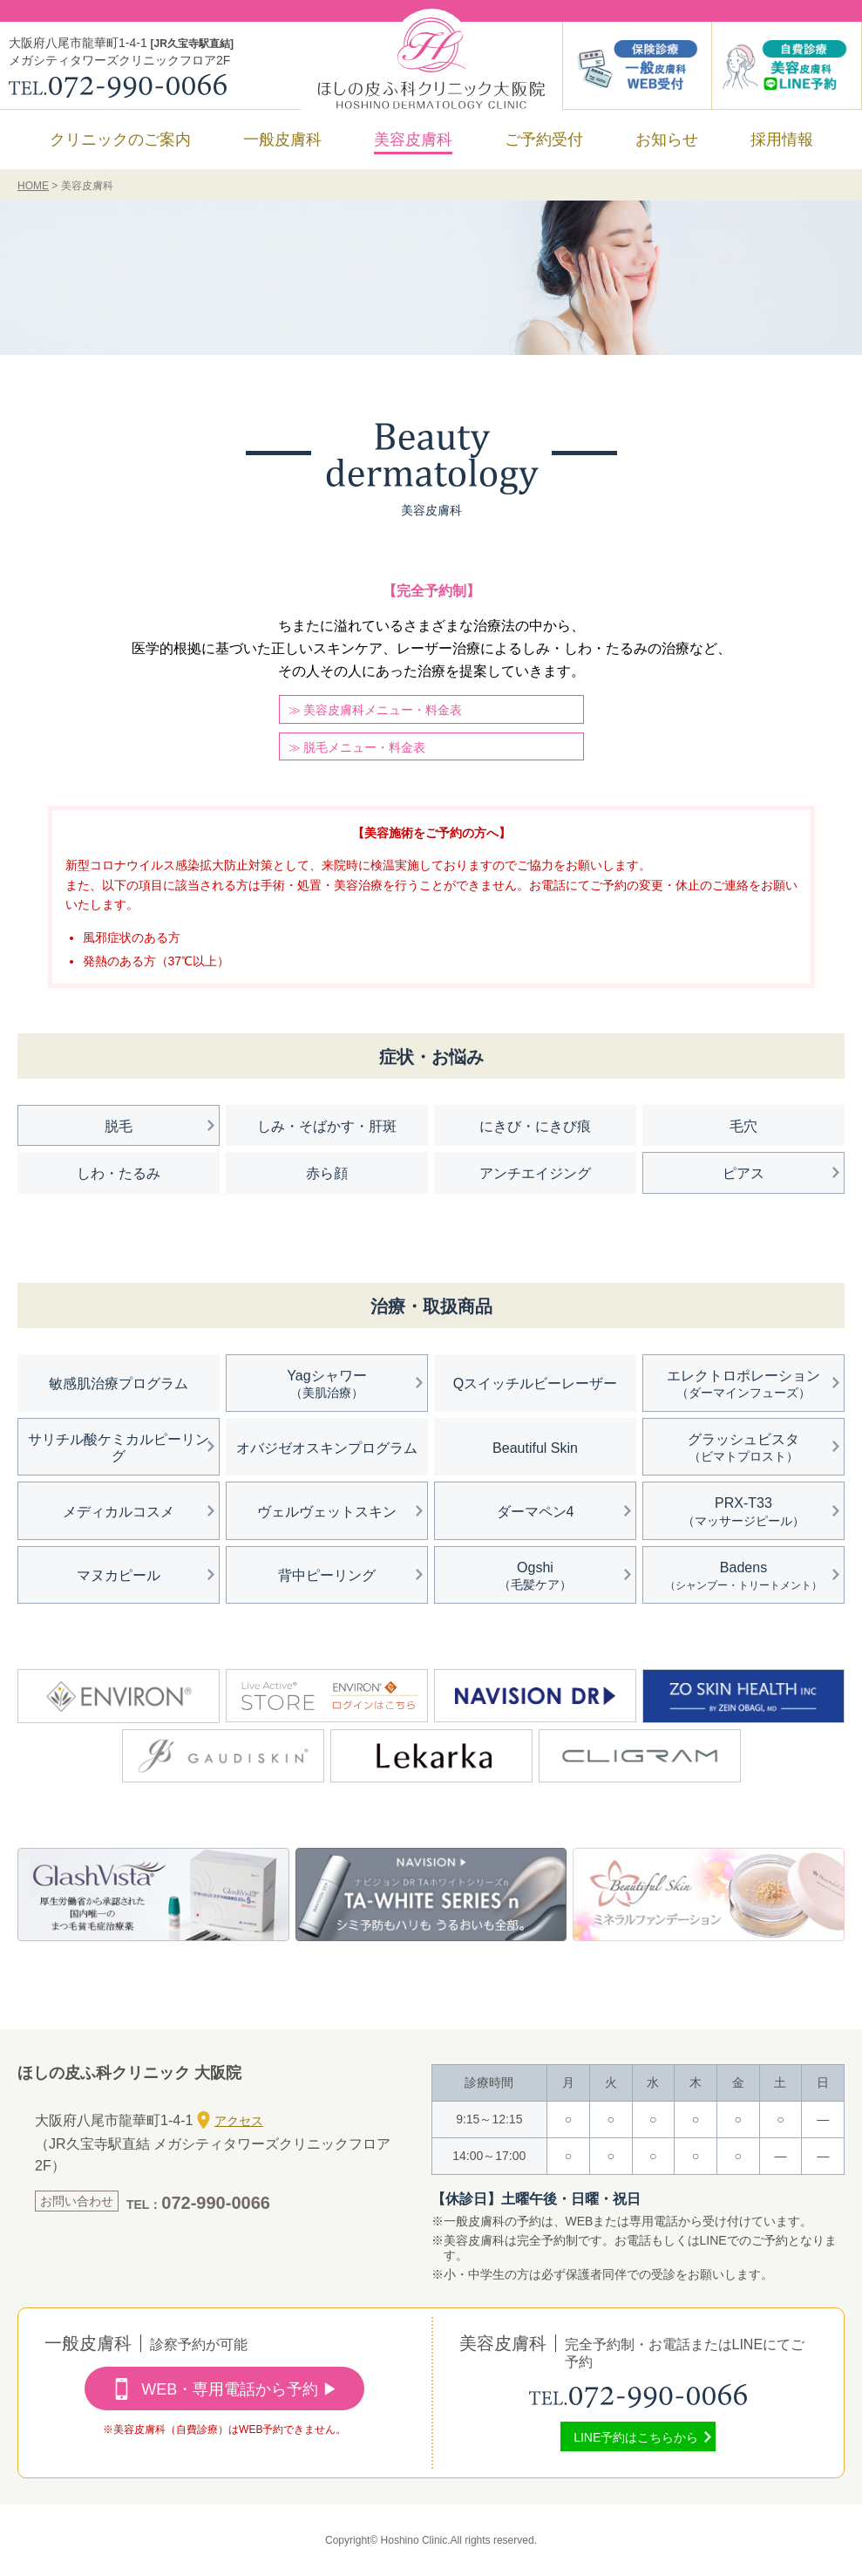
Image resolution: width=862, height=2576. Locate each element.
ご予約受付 (544, 139)
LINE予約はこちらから (636, 2437)
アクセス (230, 2120)
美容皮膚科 (413, 139)
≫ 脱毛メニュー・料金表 (357, 747)
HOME (33, 186)
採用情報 (781, 139)
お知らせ (666, 139)
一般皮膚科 (282, 139)
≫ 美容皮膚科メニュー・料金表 (375, 710)
